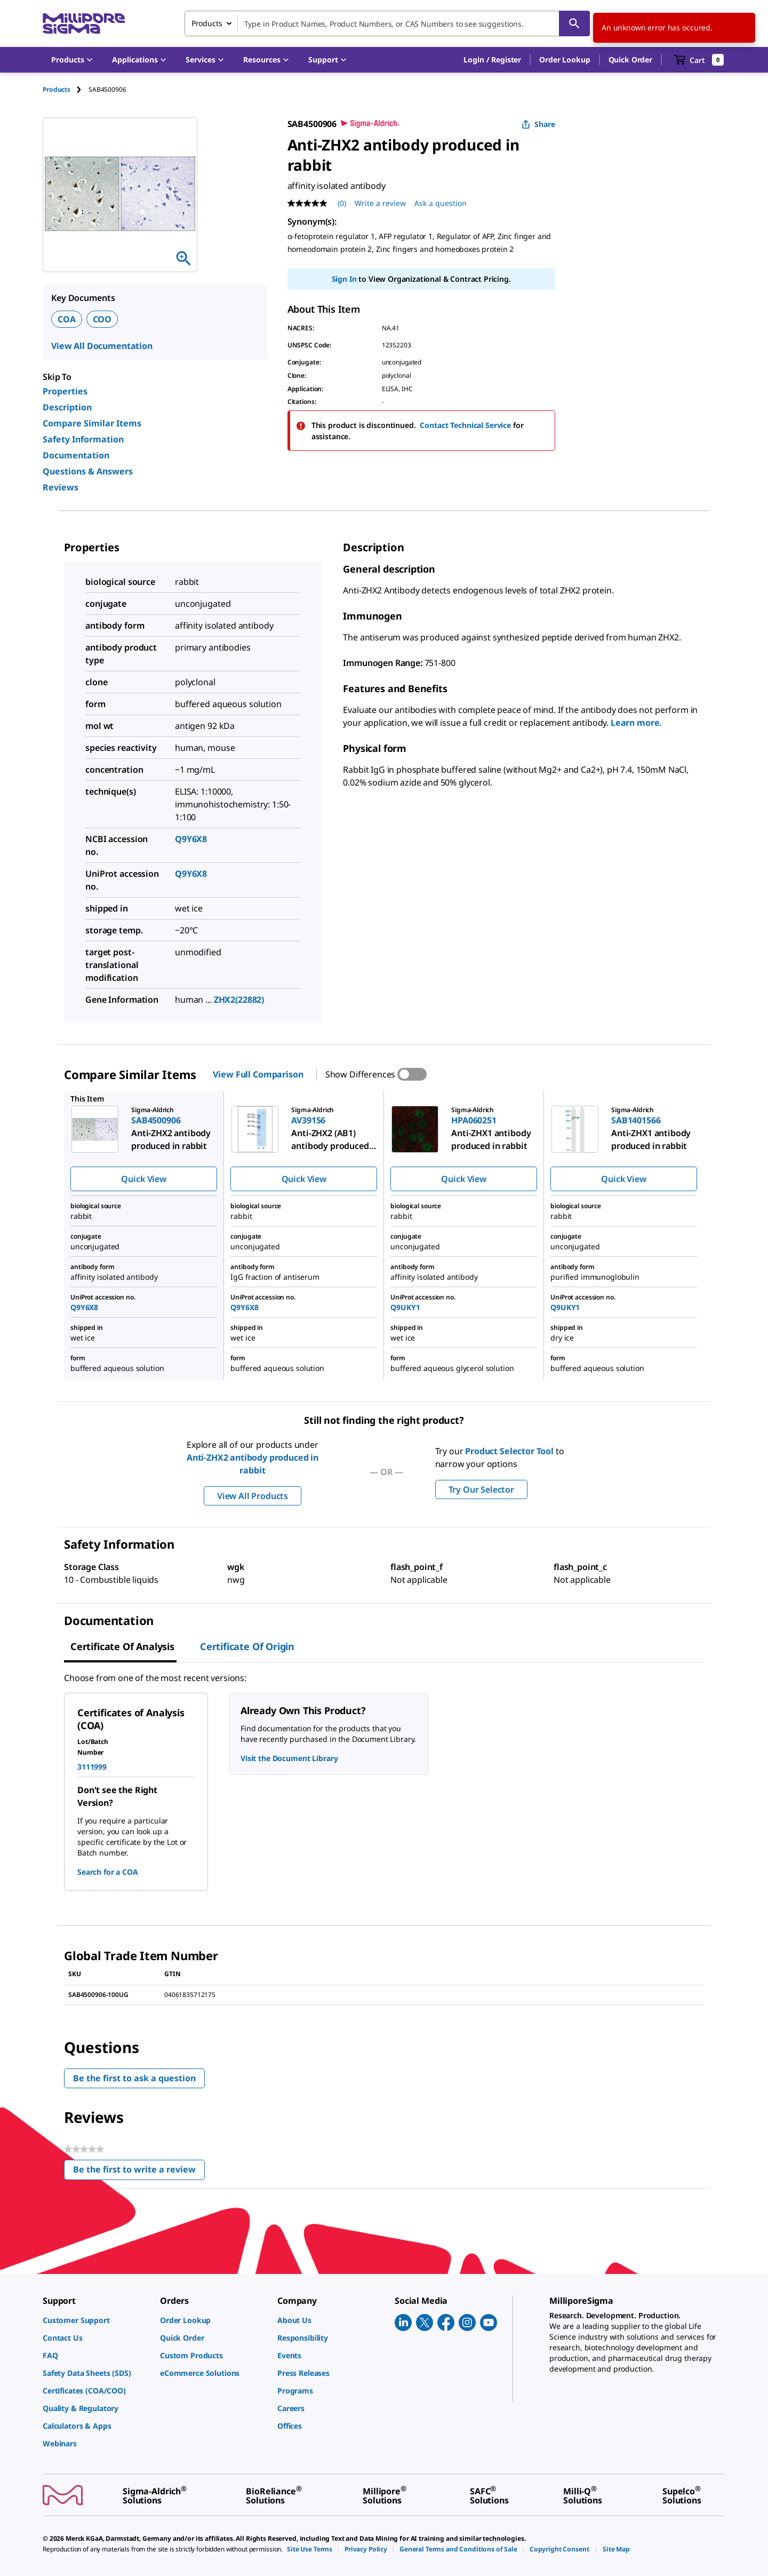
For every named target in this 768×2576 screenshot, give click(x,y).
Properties (65, 391)
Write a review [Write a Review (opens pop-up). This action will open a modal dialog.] (380, 203)
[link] (96, 2320)
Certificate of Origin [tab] (247, 1646)
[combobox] (387, 23)
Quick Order (630, 59)
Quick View (143, 1179)
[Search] (574, 23)
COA (67, 319)
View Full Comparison (258, 1074)
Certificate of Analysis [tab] (122, 1646)
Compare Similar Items (92, 423)
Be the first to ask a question (134, 2078)
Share (538, 124)
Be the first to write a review (139, 2171)
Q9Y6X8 (191, 839)
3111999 (92, 1767)
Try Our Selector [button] (481, 1489)
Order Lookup (564, 59)
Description (67, 407)
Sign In (344, 279)
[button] (492, 59)
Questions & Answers (88, 471)
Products (56, 89)
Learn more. (636, 722)
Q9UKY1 (405, 1307)
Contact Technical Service (465, 425)
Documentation (76, 455)
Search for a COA (107, 1872)
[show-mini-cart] (699, 59)
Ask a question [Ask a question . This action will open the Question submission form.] (440, 203)
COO (102, 319)
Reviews (60, 487)
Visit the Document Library (289, 1758)
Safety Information (83, 439)
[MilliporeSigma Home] (84, 23)
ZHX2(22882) (239, 999)
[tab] (66, 89)
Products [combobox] (206, 23)
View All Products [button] (252, 1496)
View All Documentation (102, 345)
